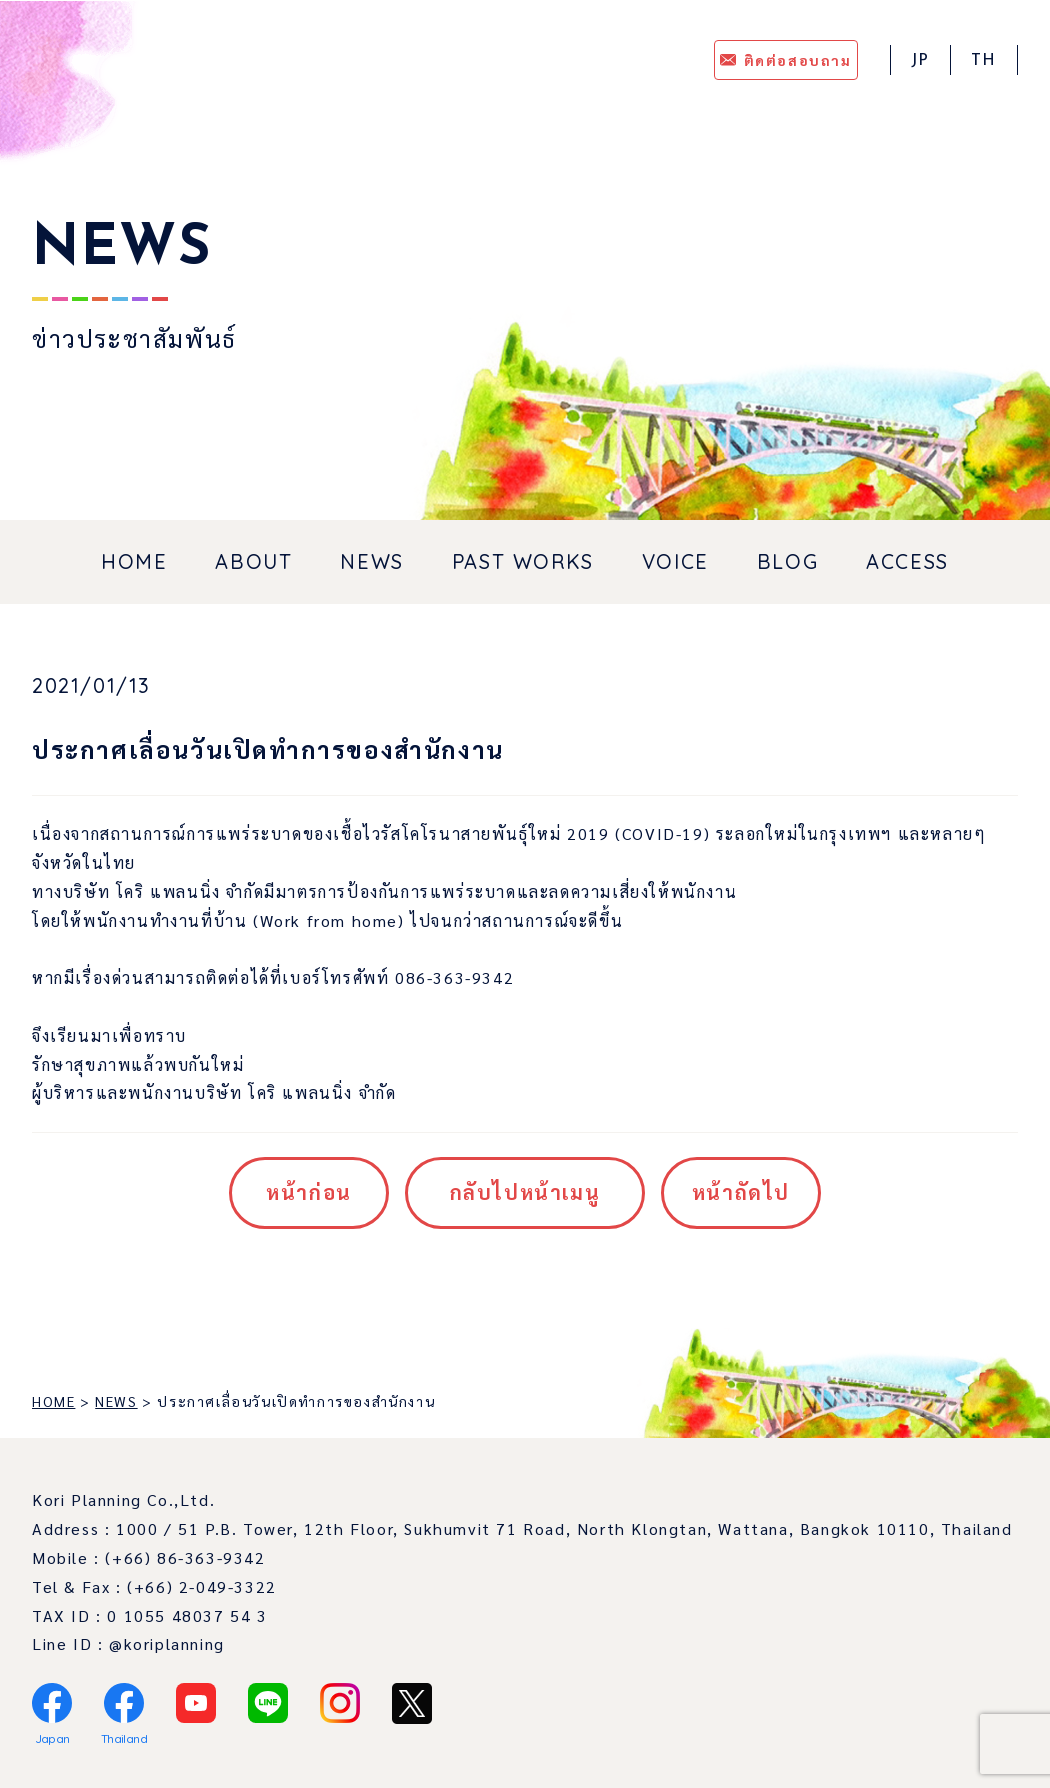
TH (984, 61)
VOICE (675, 561)
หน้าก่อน (309, 1192)
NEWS (371, 561)
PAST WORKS (523, 561)
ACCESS (907, 561)
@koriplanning (167, 1643)
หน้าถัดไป (741, 1192)
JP (920, 61)
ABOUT (253, 561)
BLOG (787, 561)
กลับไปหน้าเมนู (525, 1192)
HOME (134, 561)
